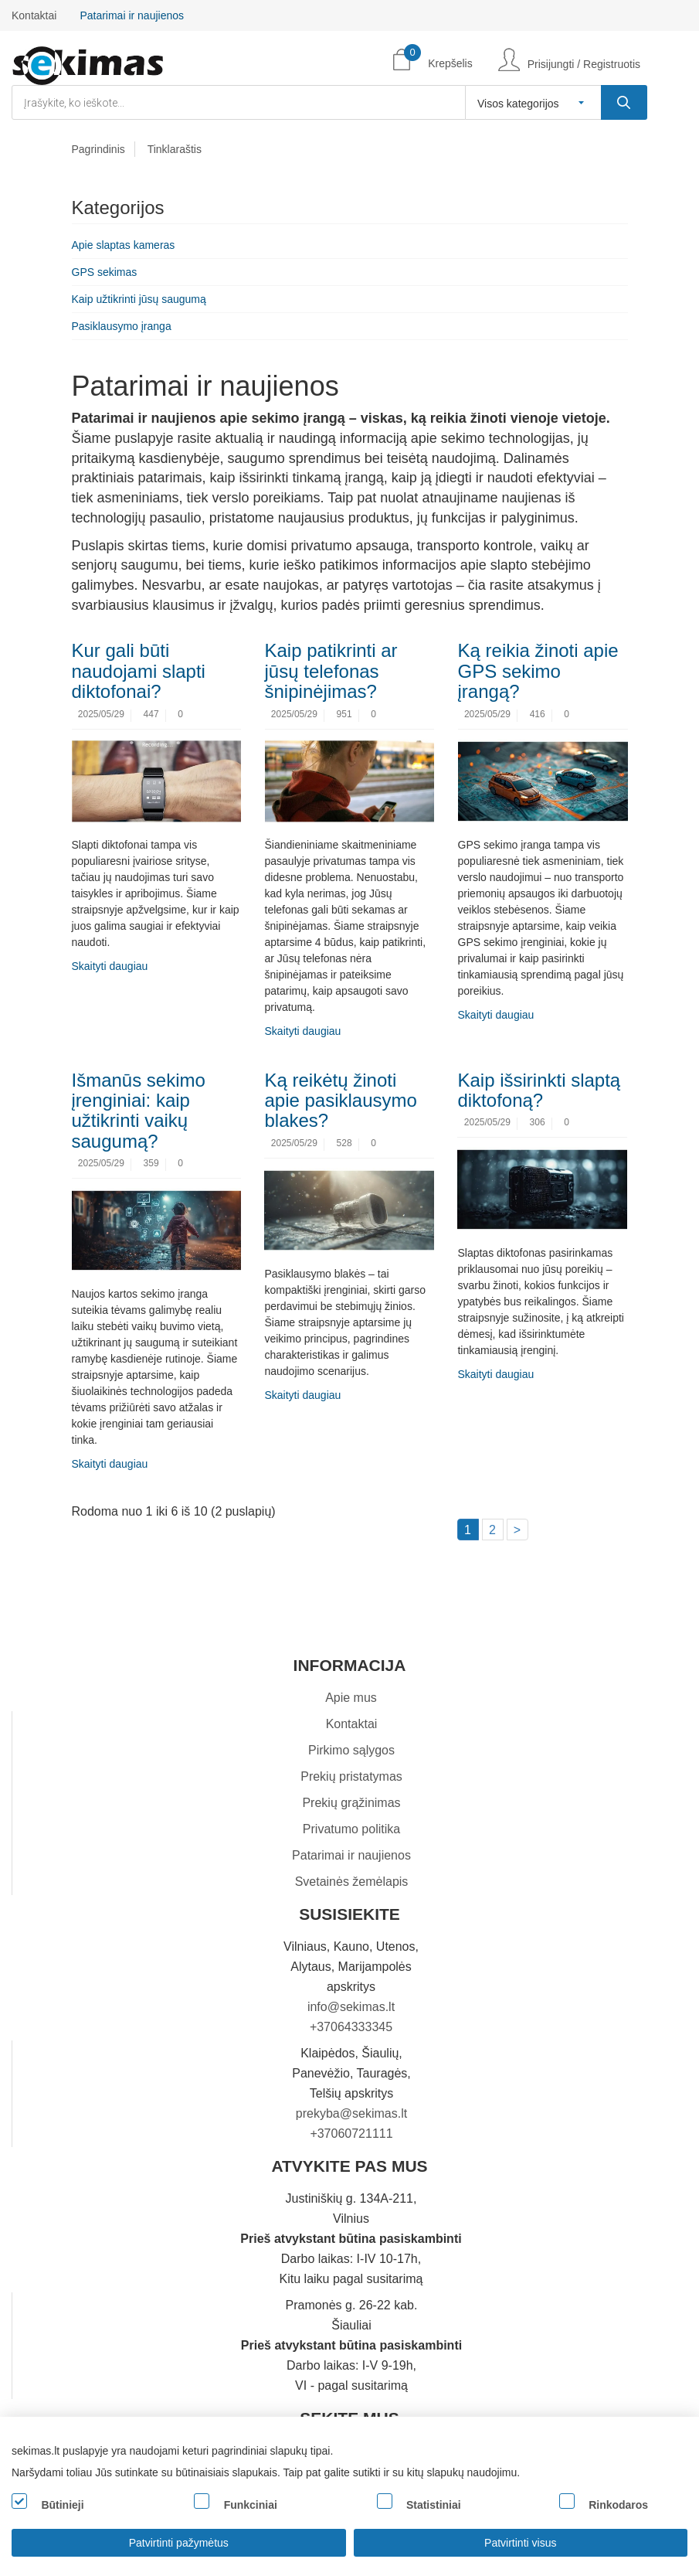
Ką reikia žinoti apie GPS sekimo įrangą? (538, 671)
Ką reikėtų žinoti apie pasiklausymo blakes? (340, 1100)
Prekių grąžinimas (351, 1802)
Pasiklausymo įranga (121, 326)
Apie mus (351, 1697)
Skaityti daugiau (110, 966)
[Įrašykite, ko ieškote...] (624, 102)
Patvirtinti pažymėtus (179, 2543)
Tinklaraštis (175, 149)
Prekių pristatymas (351, 1776)
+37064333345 (351, 2026)
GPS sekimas (104, 272)
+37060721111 (351, 2133)
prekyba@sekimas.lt (351, 2113)
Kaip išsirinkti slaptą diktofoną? (538, 1090)
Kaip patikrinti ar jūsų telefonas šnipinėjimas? (331, 671)
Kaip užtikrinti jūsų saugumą (139, 299)
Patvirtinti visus (520, 2543)
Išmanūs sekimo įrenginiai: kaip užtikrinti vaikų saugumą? (138, 1111)
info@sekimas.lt (351, 2006)
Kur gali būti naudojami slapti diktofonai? (138, 671)
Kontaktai (34, 15)
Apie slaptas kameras (123, 245)
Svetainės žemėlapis (352, 1881)
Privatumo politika (351, 1829)
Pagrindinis (98, 149)
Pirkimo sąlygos (351, 1750)
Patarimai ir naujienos (132, 15)
